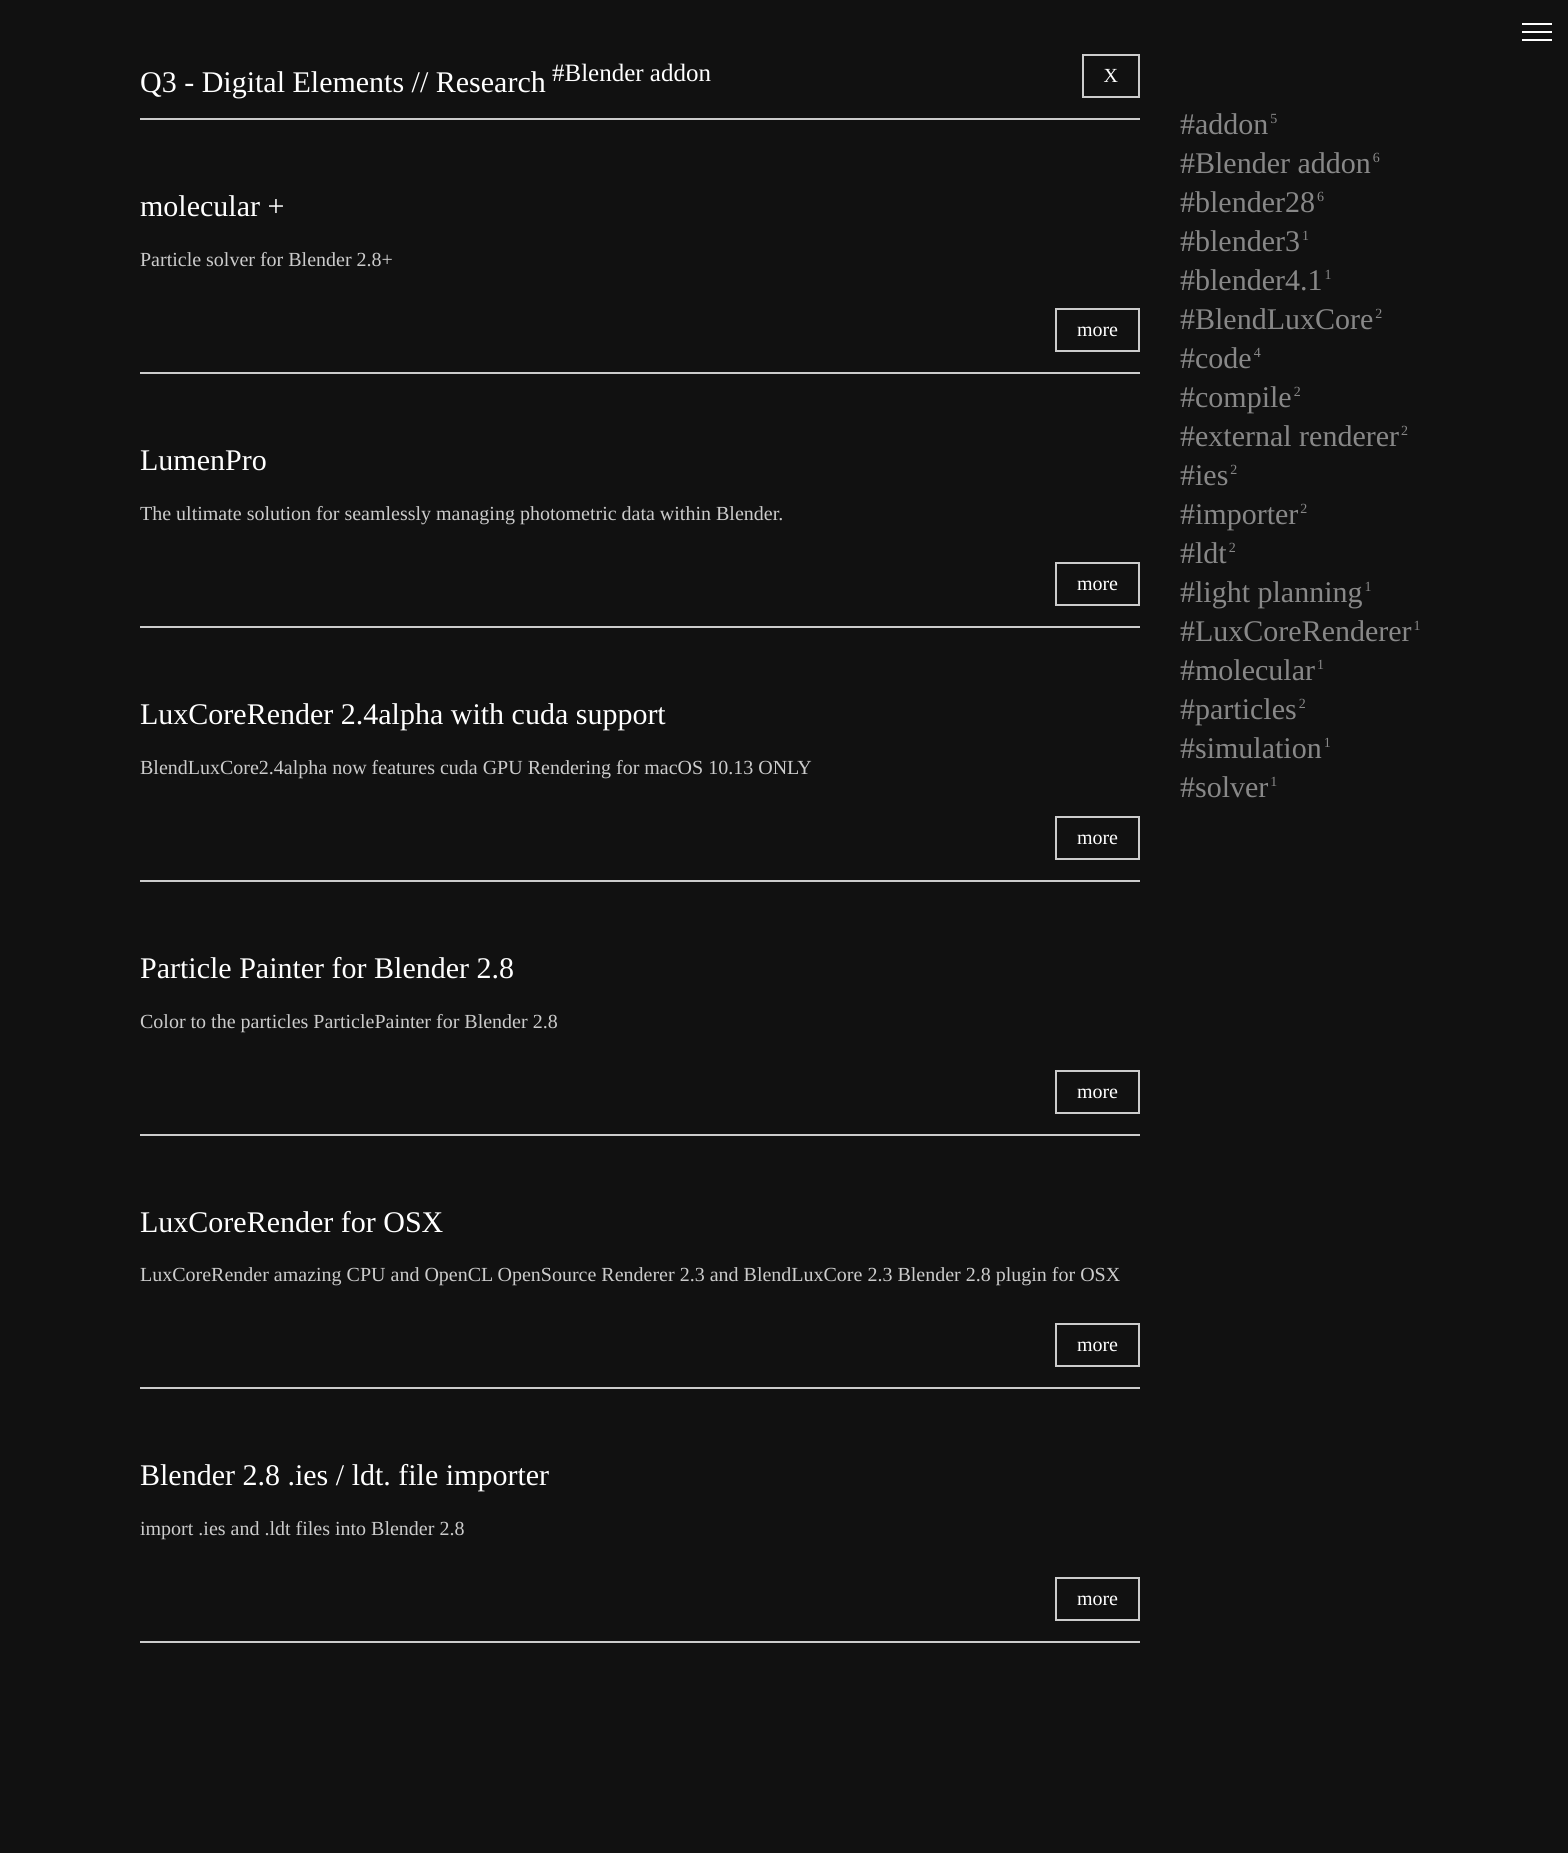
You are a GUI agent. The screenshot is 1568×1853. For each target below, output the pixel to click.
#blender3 (1244, 241)
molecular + (212, 206)
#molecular (1252, 670)
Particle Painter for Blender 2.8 (327, 968)
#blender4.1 (1255, 280)
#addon (1228, 124)
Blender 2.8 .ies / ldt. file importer (344, 1475)
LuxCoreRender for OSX (291, 1222)
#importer (1243, 514)
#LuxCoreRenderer (1300, 631)
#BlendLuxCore (1281, 319)
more (1097, 330)
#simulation (1255, 748)
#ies (1208, 475)
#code (1220, 358)
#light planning (1276, 592)
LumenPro (203, 460)
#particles (1243, 709)
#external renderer (1294, 436)
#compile (1240, 397)
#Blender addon (1280, 163)
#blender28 (1252, 202)
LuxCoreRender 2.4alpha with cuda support (403, 714)
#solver (1228, 787)
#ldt (1208, 553)
